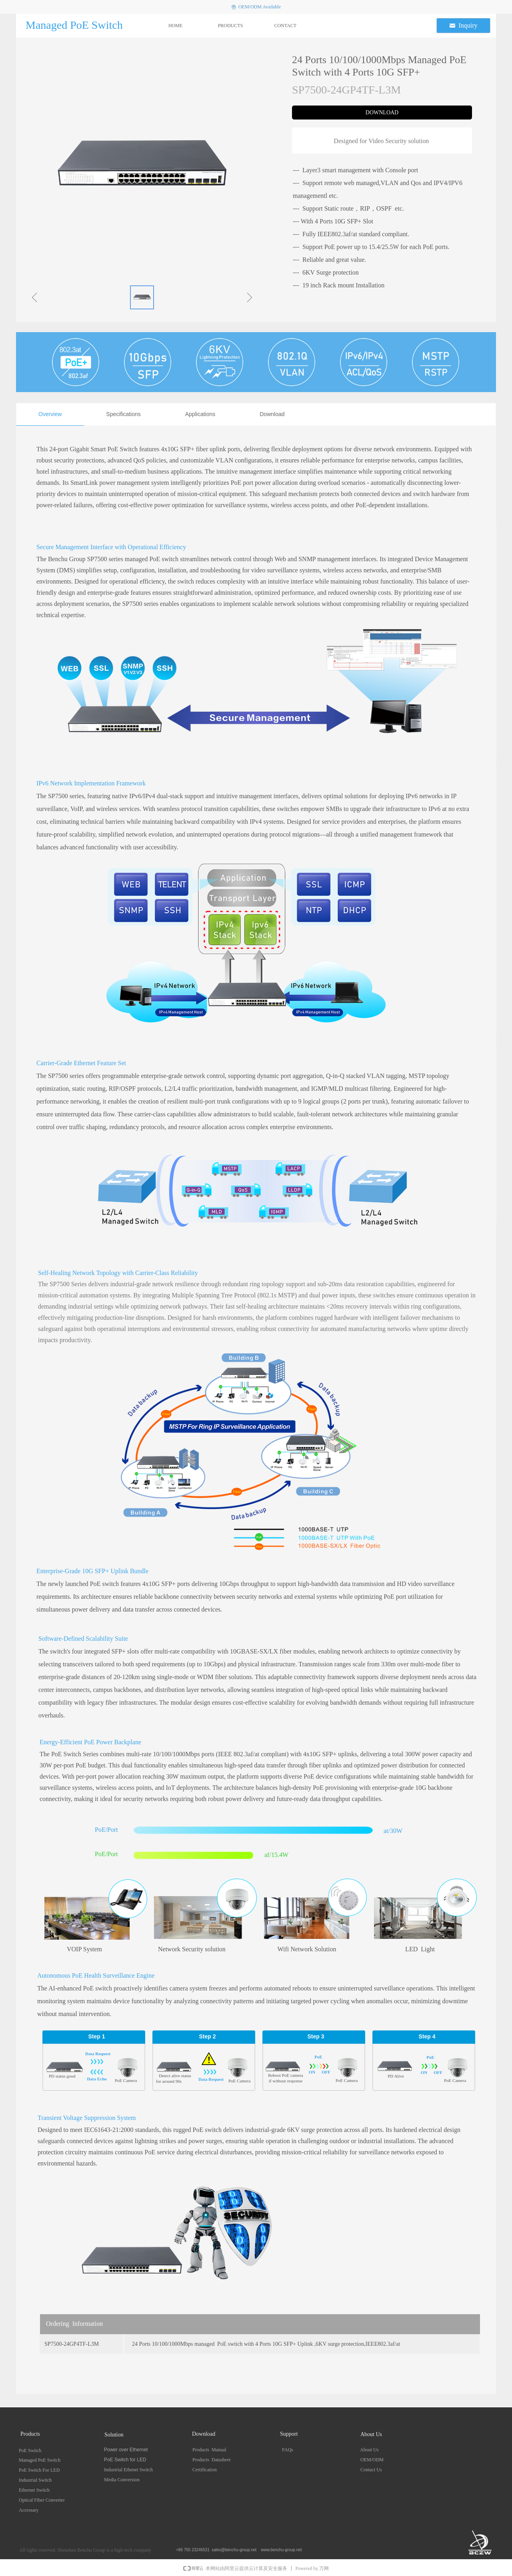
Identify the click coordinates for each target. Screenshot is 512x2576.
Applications (200, 414)
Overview (50, 414)
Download (272, 414)
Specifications (123, 414)
